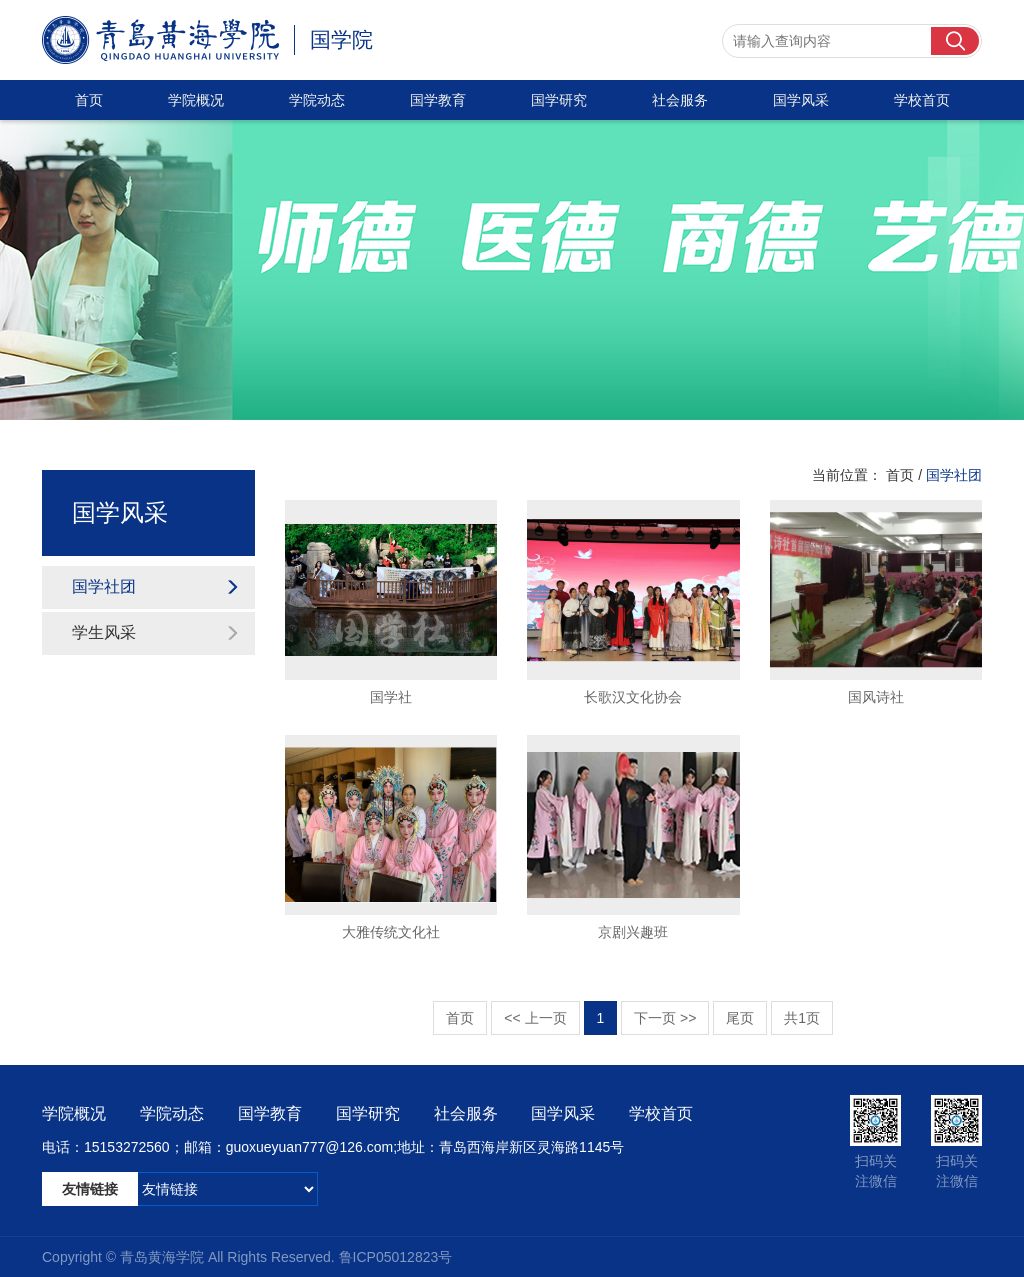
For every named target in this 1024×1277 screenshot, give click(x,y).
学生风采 (156, 632)
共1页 (802, 1018)
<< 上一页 (535, 1018)
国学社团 (156, 586)
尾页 (740, 1018)
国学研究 (559, 100)
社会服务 (680, 100)
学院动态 (317, 100)
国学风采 (801, 100)
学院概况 (196, 100)
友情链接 (90, 1189)
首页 (89, 100)
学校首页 (922, 100)
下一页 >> (665, 1018)
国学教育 (438, 100)
